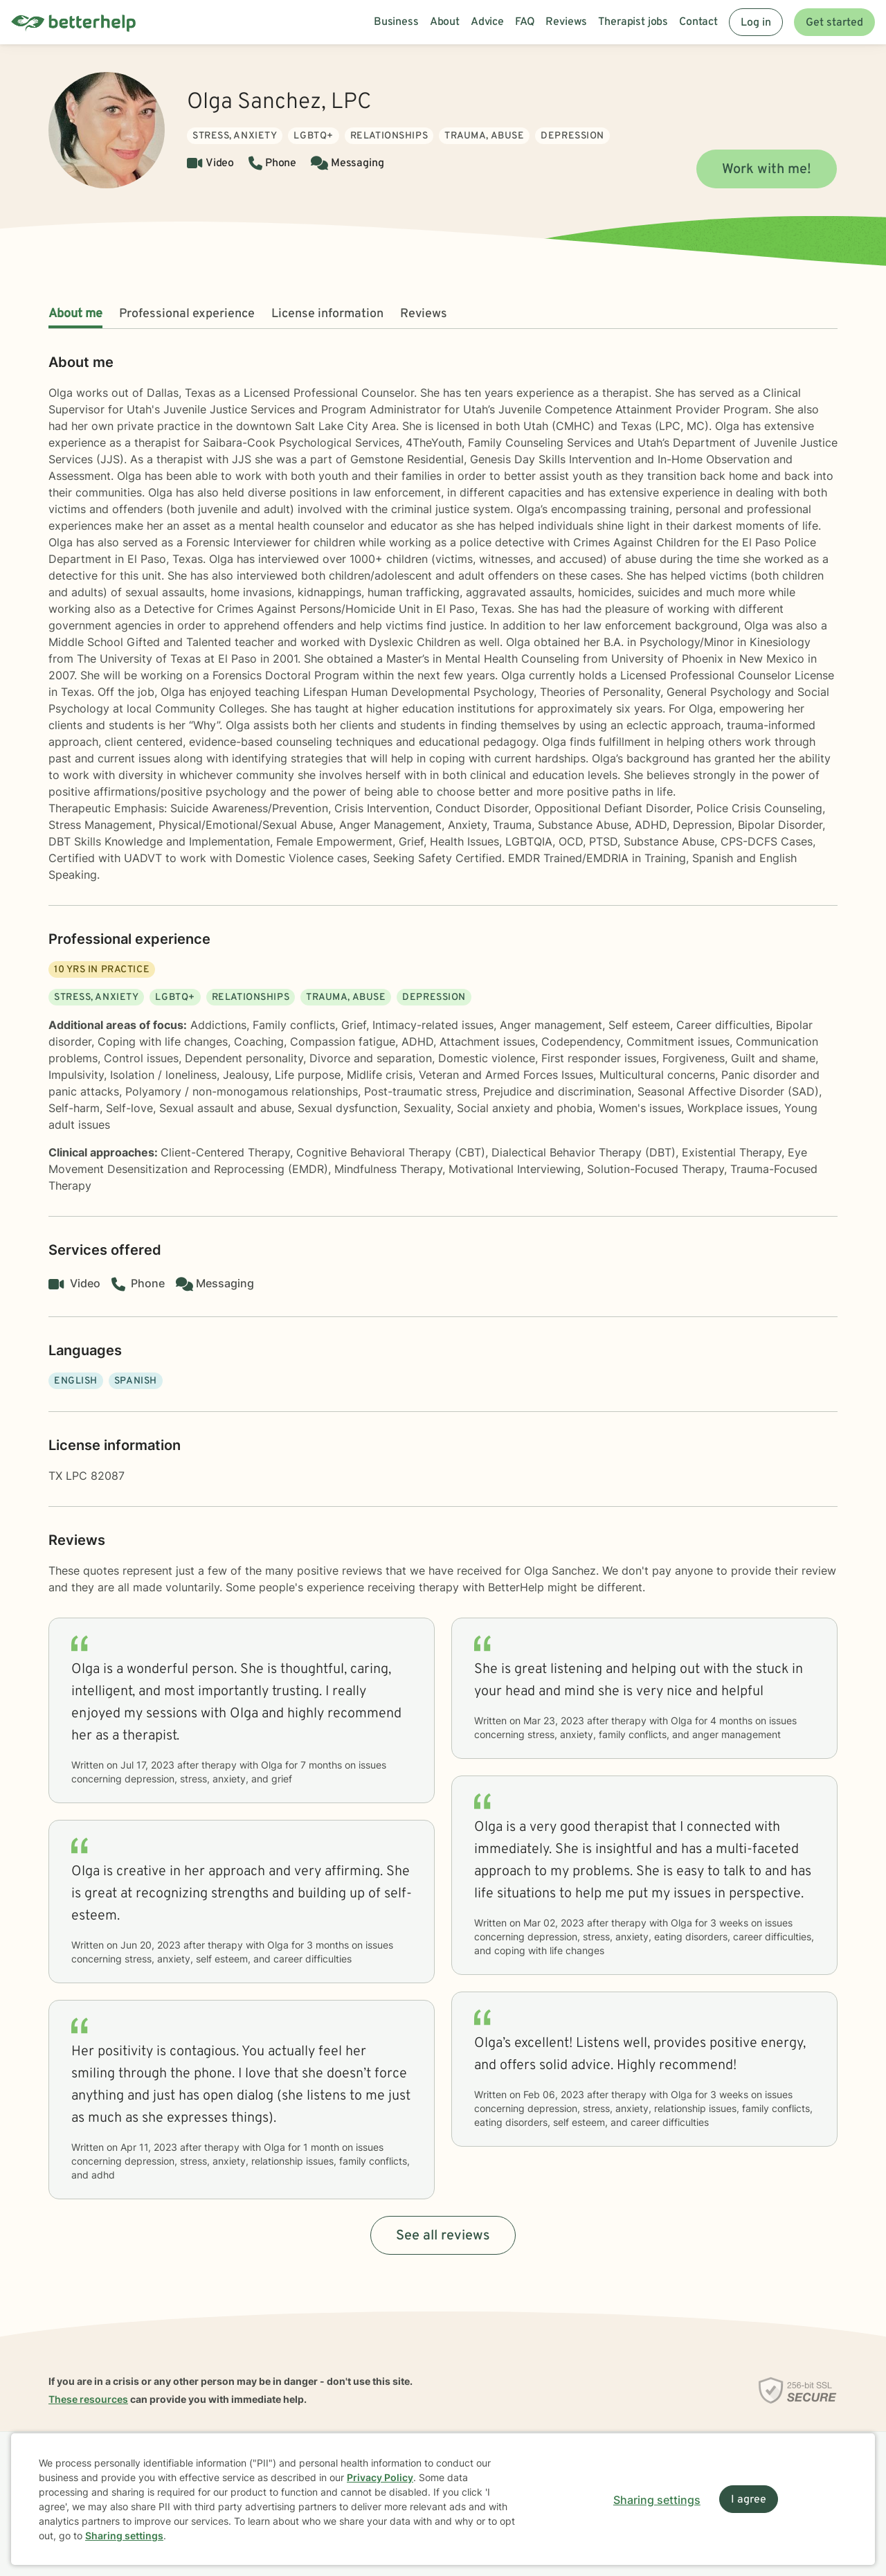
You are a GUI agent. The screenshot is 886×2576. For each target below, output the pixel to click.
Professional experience (187, 314)
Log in (756, 23)
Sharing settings (124, 2535)
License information (327, 314)
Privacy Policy (380, 2477)
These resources (88, 2399)
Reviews (423, 314)
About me (75, 314)
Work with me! (766, 170)
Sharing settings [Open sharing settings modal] (656, 2500)
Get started (834, 23)
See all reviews (443, 2236)
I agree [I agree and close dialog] (748, 2500)
